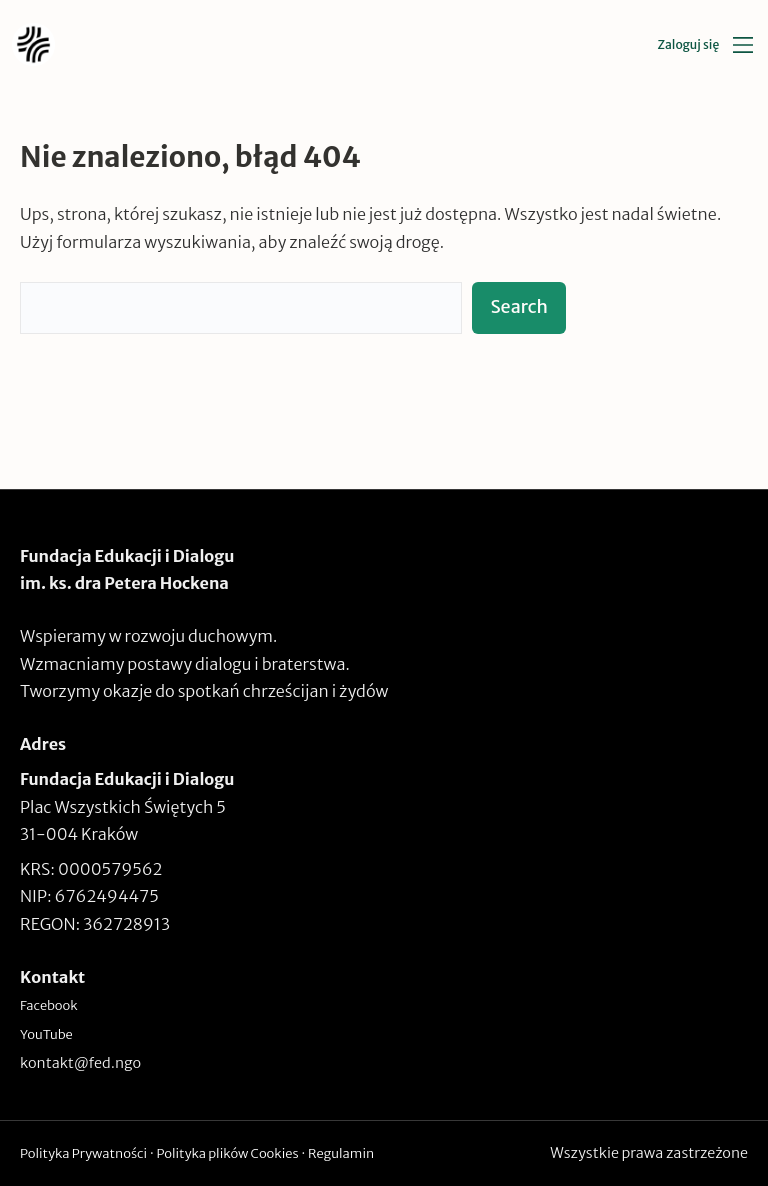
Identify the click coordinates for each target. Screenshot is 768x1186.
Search (519, 306)
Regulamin (341, 1153)
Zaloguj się (688, 44)
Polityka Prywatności (83, 1153)
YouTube (46, 1034)
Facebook (49, 1005)
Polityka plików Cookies (227, 1153)
